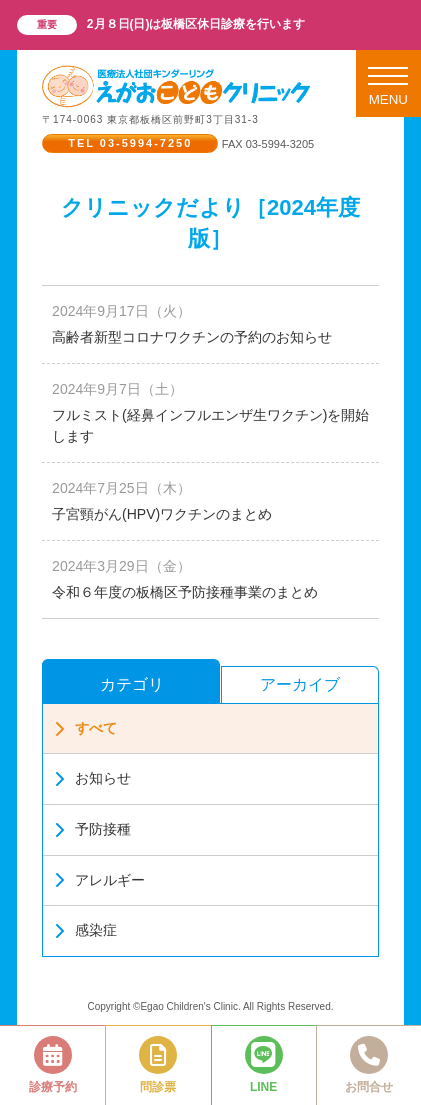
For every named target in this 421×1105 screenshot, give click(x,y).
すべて (85, 728)
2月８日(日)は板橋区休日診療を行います (196, 24)
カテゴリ (132, 684)
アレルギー (99, 880)
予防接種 (92, 829)
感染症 (85, 930)
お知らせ (92, 778)
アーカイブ (300, 684)
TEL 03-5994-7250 (130, 143)
